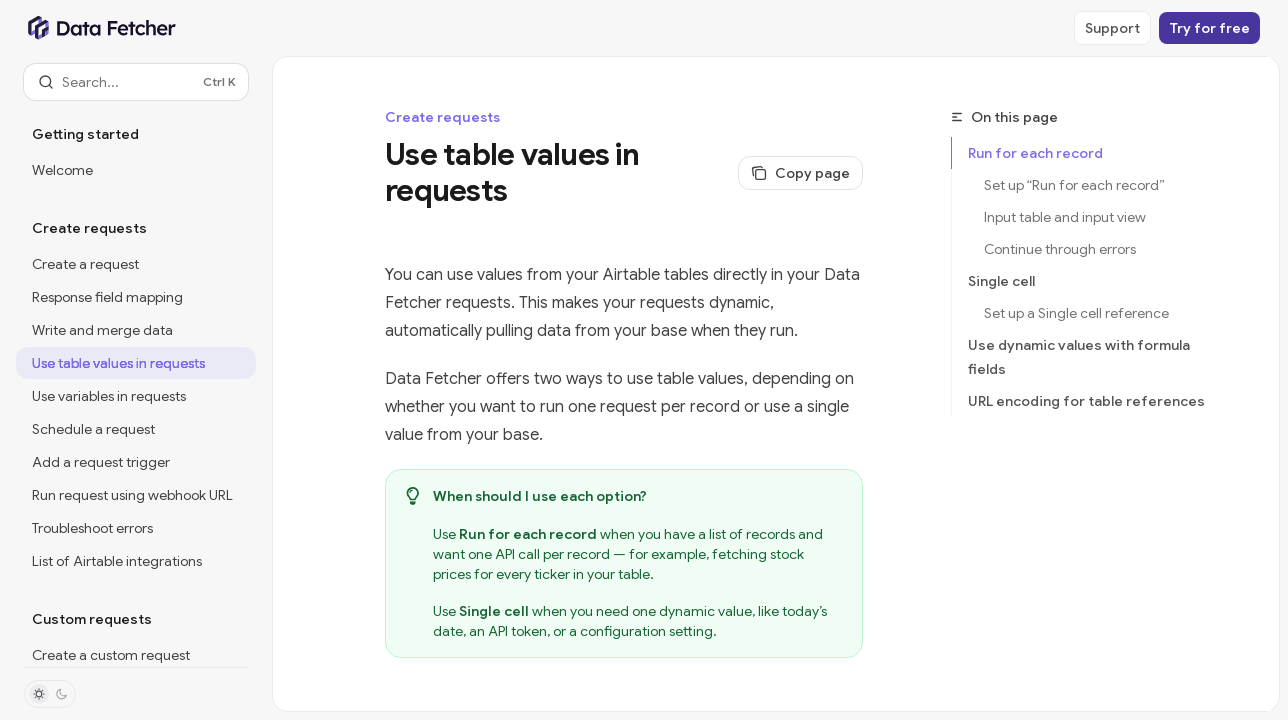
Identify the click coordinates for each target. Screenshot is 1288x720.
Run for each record (1035, 153)
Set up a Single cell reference (1076, 313)
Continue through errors (1060, 249)
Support (1112, 28)
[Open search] (136, 82)
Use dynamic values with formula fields (1079, 357)
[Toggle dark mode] (50, 694)
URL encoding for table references (1086, 401)
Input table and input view (1065, 217)
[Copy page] (800, 173)
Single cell (1001, 281)
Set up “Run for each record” (1074, 185)
